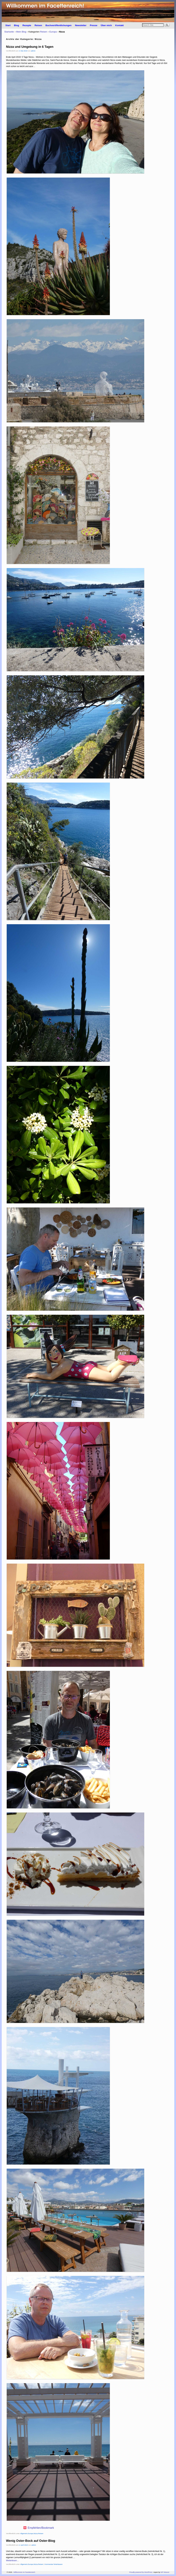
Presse (93, 25)
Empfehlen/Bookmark (41, 2527)
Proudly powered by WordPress (140, 2572)
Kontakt (119, 25)
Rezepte (27, 25)
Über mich (106, 25)
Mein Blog (21, 31)
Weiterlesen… (12, 2560)
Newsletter (80, 25)
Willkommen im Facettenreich (24, 2572)
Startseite (9, 31)
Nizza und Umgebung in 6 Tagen (29, 46)
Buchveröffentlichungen (58, 25)
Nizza (36, 2533)
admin (33, 51)
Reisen (38, 25)
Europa (53, 31)
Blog (16, 25)
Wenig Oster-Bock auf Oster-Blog (30, 2540)
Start (7, 25)
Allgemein (23, 2533)
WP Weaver (165, 2572)
